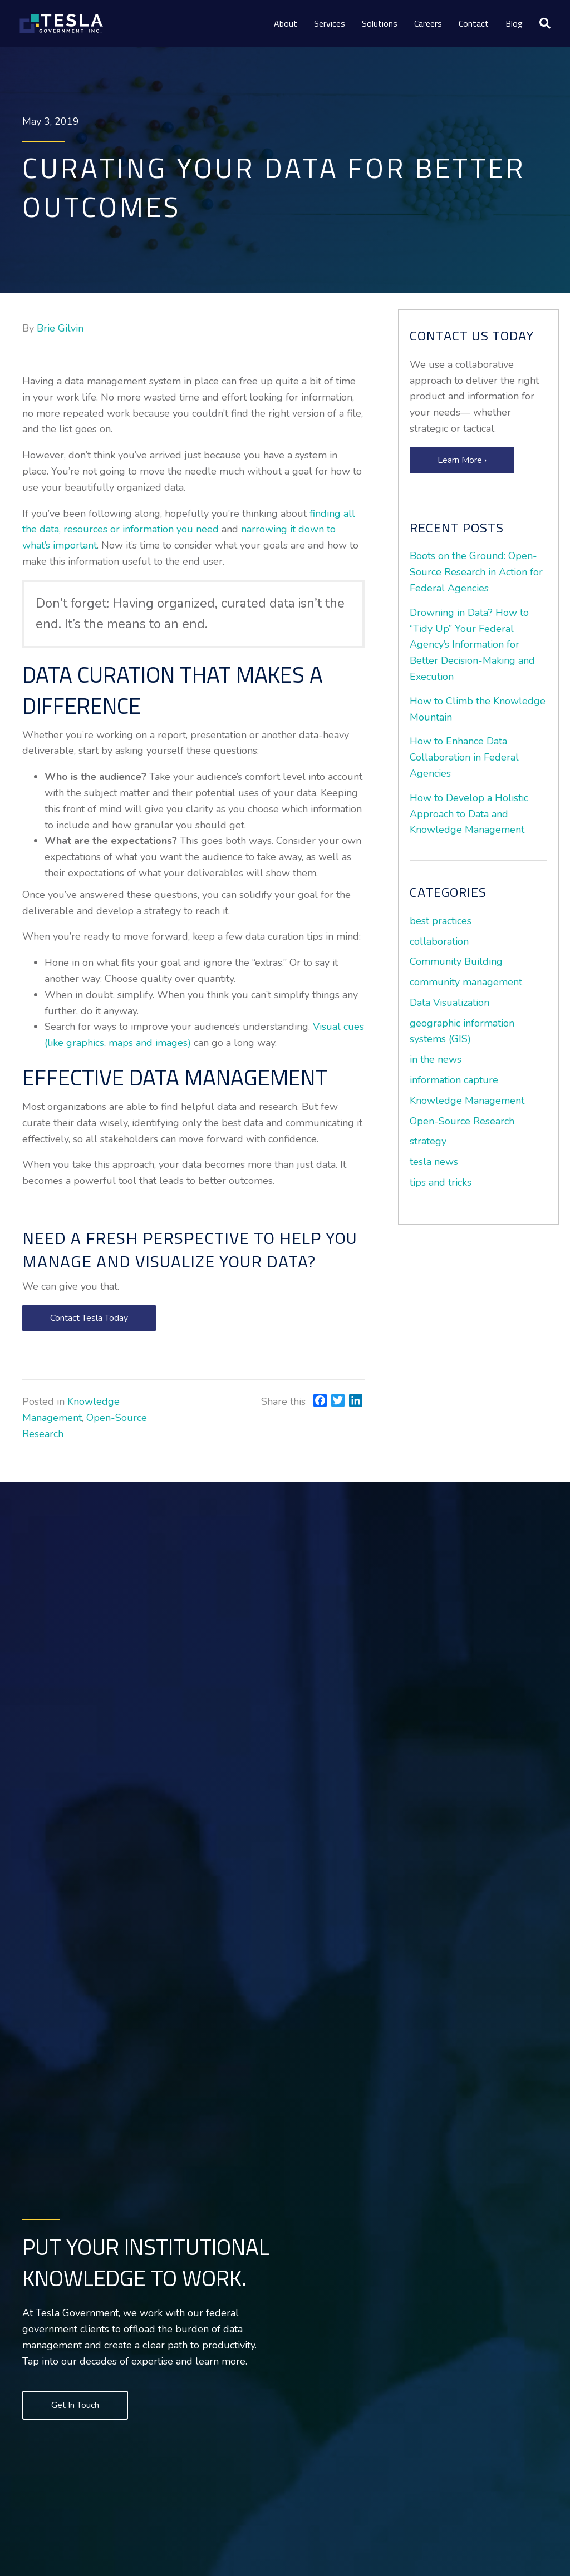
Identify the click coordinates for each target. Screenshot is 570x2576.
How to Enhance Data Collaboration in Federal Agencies (464, 757)
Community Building (456, 961)
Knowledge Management (467, 1100)
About (285, 23)
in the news (435, 1059)
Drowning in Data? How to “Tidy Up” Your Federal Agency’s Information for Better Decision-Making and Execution (472, 644)
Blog (514, 23)
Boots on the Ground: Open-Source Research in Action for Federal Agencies (476, 572)
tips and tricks (440, 1182)
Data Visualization (449, 1002)
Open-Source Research (462, 1121)
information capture (454, 1080)
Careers (428, 23)
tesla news (434, 1161)
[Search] (541, 23)
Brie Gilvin (60, 328)
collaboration (439, 941)
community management (466, 982)
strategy (428, 1141)
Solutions (379, 23)
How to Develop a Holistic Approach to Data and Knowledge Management (469, 814)
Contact (474, 23)
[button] (89, 1318)
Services (329, 23)
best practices (440, 920)
